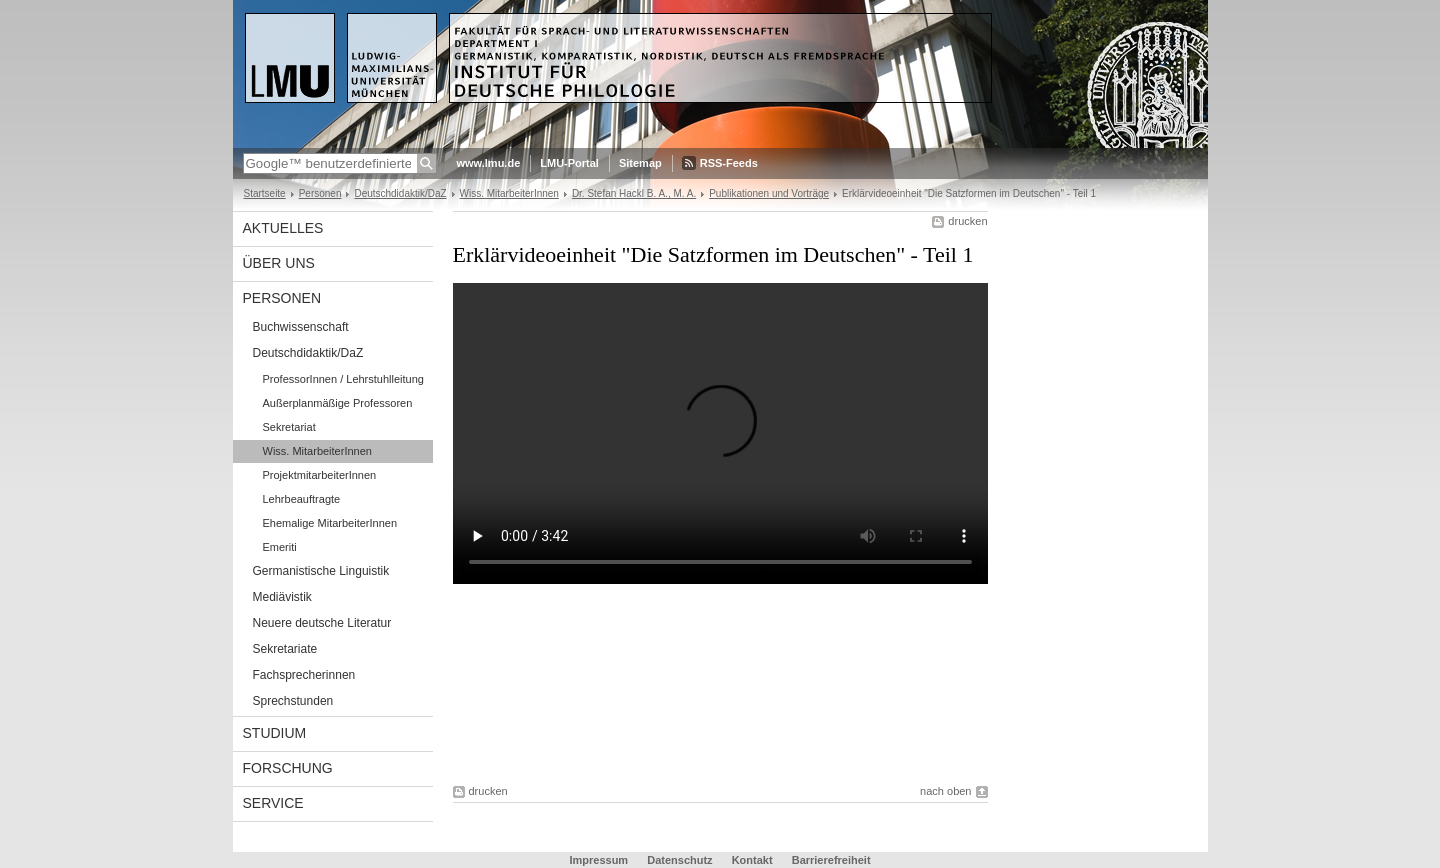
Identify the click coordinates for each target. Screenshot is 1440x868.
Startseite (265, 193)
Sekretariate (285, 649)
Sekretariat (289, 427)
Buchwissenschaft (301, 327)
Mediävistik (282, 597)
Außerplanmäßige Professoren (338, 403)
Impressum (598, 860)
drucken (967, 221)
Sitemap (640, 163)
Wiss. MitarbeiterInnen (509, 193)
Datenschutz (679, 860)
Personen (320, 193)
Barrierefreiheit (831, 860)
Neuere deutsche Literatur (322, 623)
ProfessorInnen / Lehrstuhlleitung (343, 379)
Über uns (279, 263)
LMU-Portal (569, 163)
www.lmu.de (489, 163)
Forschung (288, 768)
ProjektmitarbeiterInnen (320, 475)
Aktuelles (283, 228)
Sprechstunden (293, 701)
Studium (275, 733)
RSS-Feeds (729, 163)
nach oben (945, 791)
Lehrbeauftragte (302, 499)
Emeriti (280, 547)
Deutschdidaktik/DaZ (400, 193)
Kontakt (752, 860)
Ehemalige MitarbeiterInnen (330, 523)
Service (273, 803)
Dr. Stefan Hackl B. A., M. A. (634, 193)
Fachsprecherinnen (304, 675)
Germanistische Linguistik (321, 571)
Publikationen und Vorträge (769, 193)
